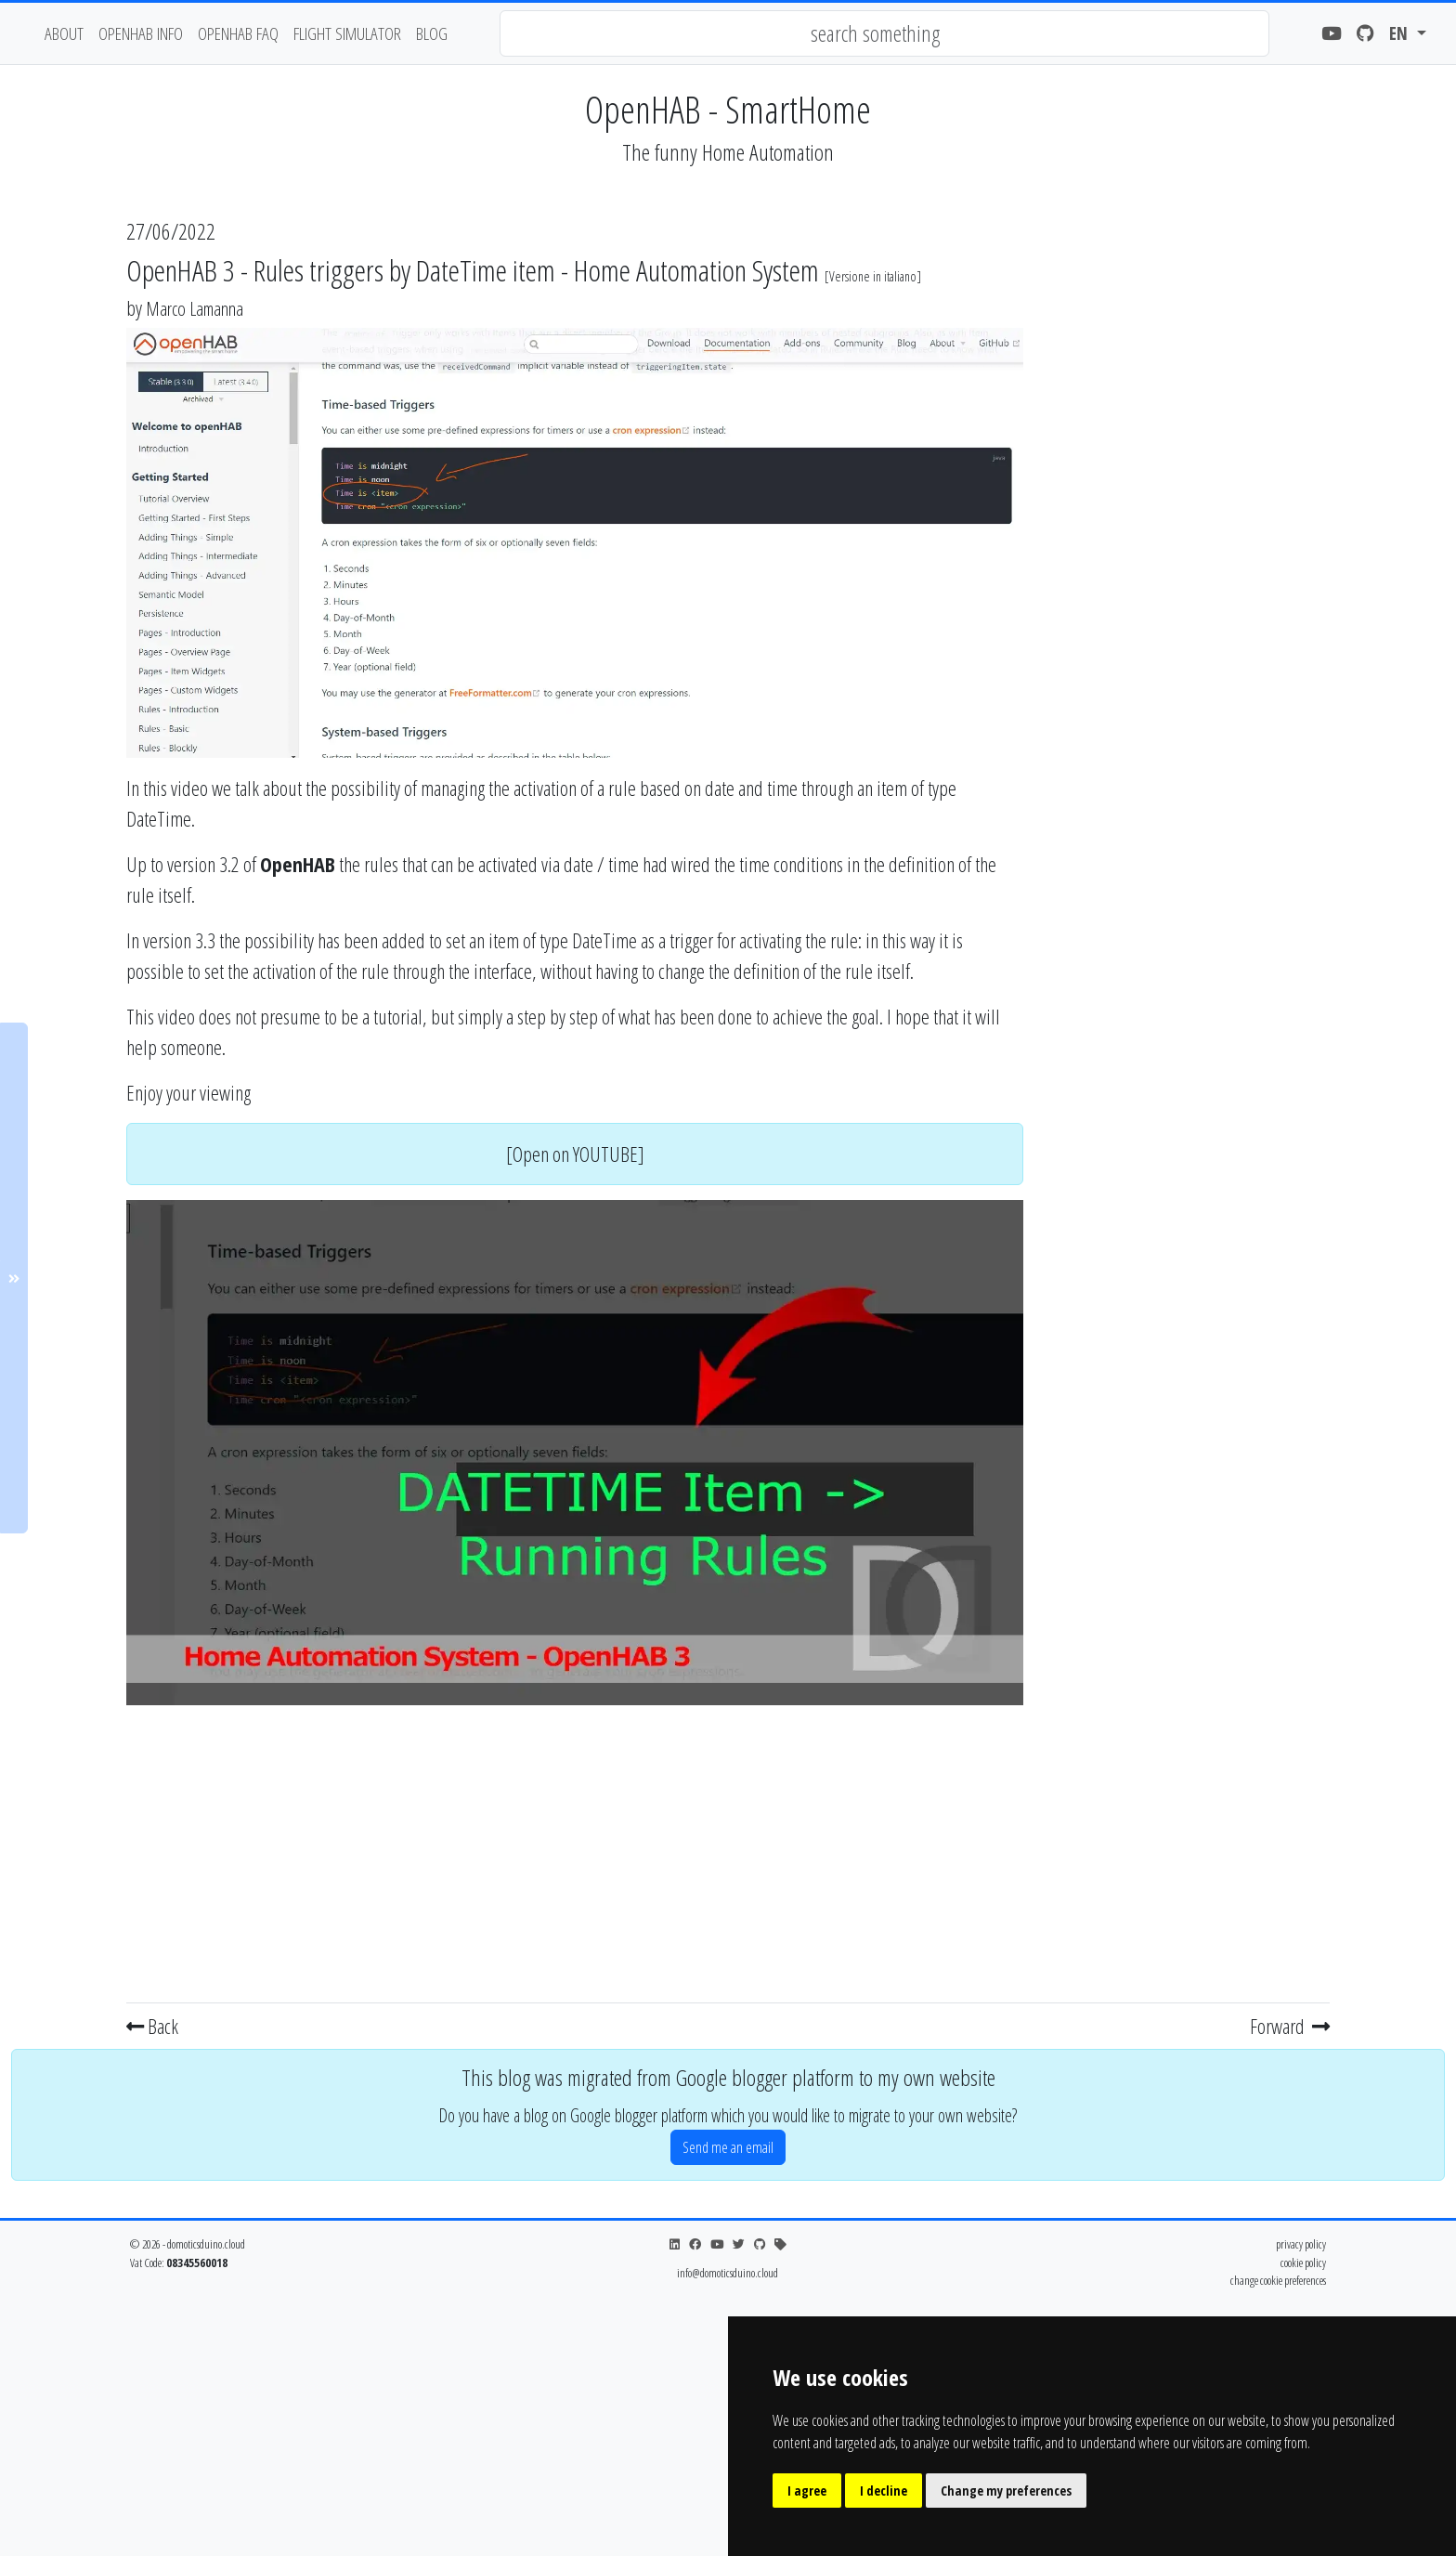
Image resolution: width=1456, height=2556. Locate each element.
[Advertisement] (574, 1850)
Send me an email (728, 2147)
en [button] (1400, 33)
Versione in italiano (872, 276)
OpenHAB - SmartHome (728, 109)
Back (152, 2026)
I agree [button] (806, 2490)
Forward (1290, 2026)
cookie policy (1303, 2262)
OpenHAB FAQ (238, 33)
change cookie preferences (1278, 2280)
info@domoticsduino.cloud (727, 2272)
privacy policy (1301, 2244)
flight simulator (347, 33)
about (64, 33)
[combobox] (884, 33)
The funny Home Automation (728, 152)
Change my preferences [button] (1006, 2490)
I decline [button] (883, 2490)
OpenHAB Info (140, 33)
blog (432, 33)
